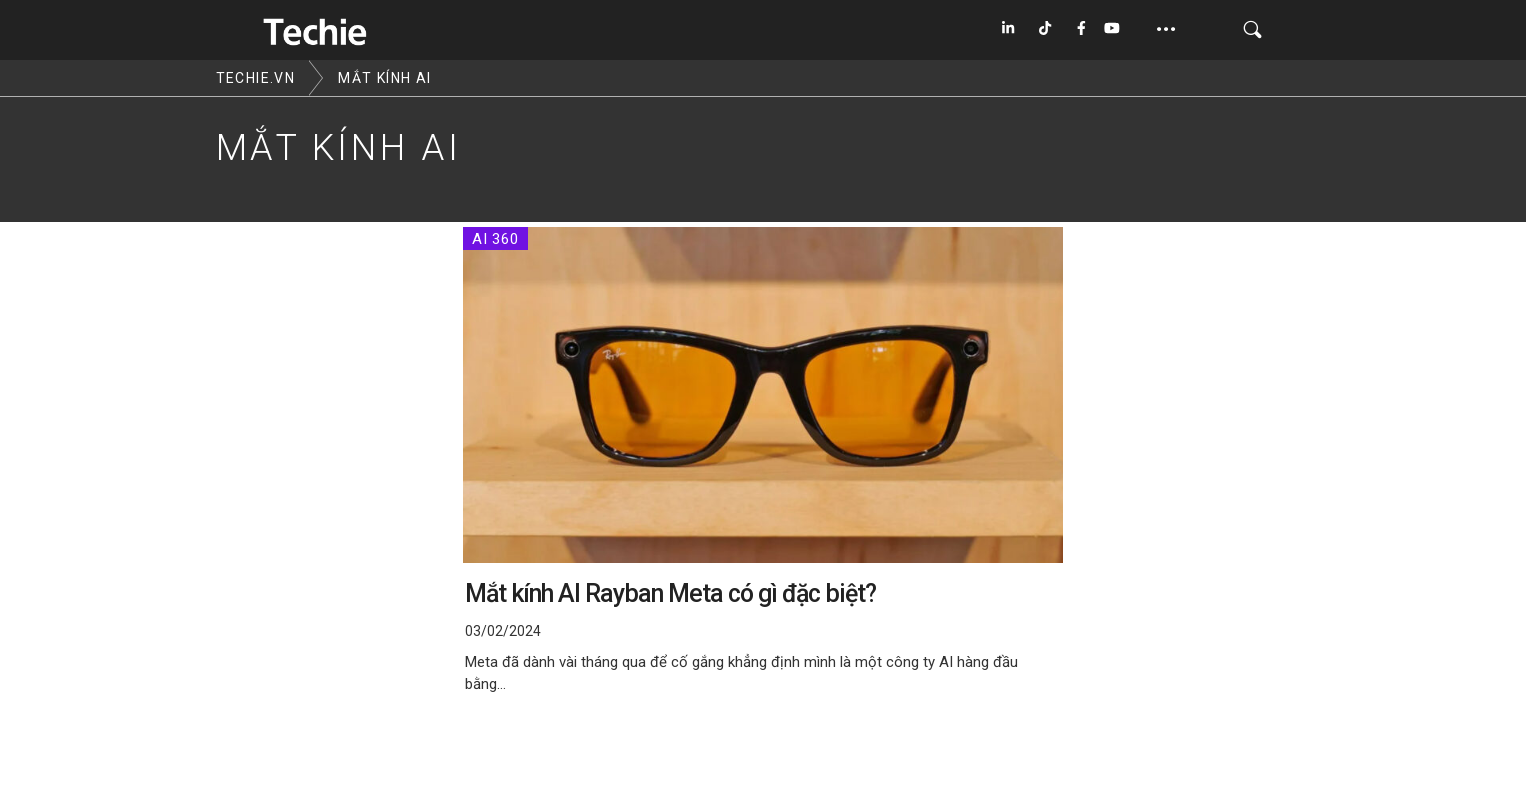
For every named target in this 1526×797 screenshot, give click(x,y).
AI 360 (495, 239)
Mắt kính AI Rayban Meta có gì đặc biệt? (670, 593)
